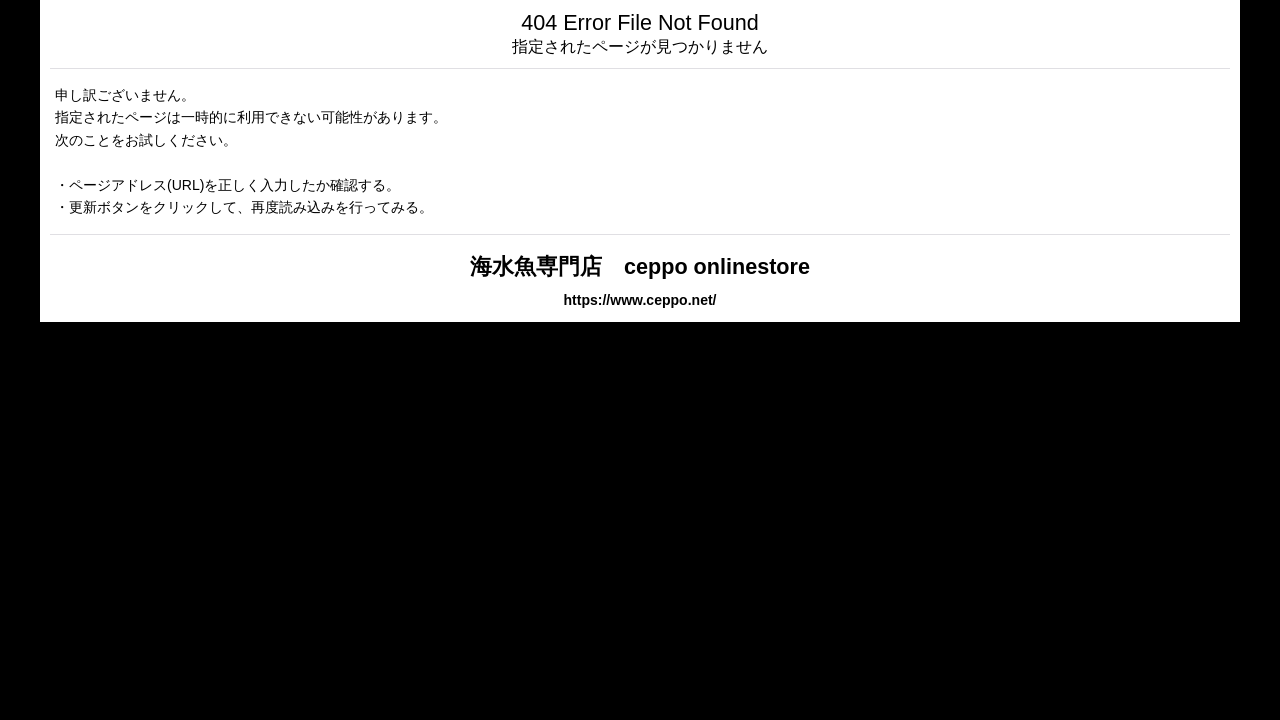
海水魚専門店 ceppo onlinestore (640, 266)
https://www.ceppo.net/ (639, 300)
